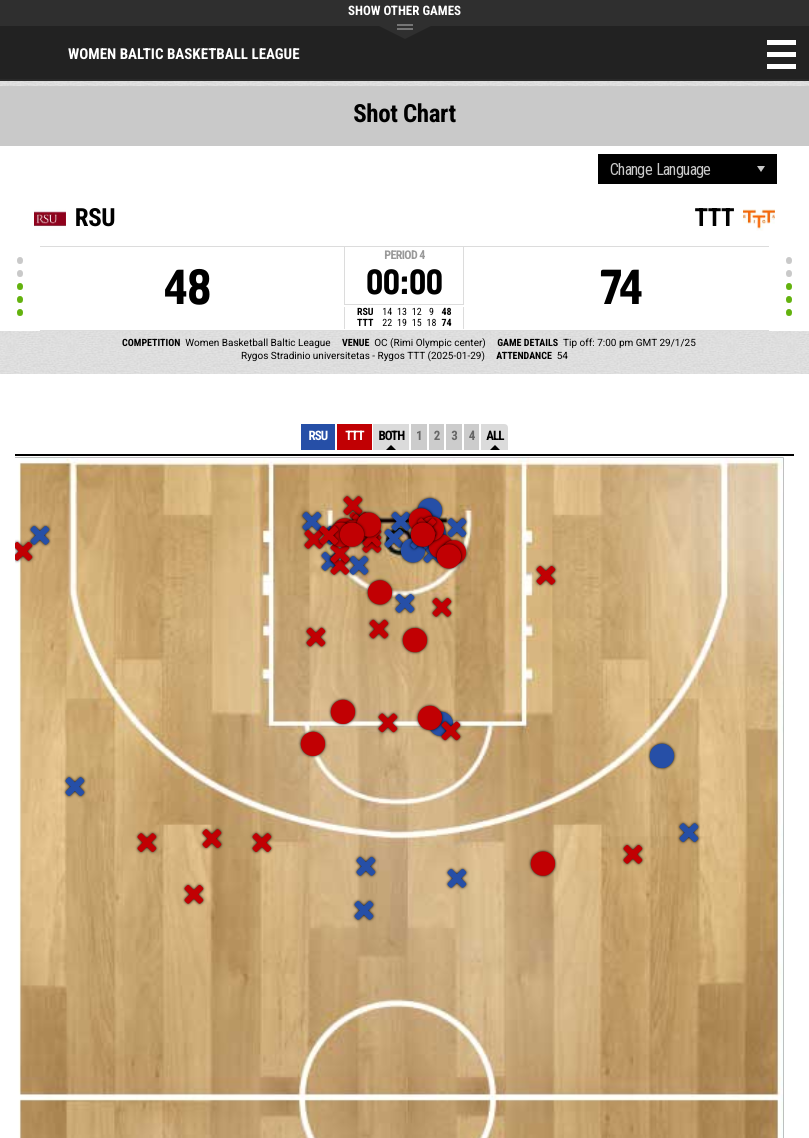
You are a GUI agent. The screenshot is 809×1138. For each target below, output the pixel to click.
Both (391, 436)
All (494, 436)
